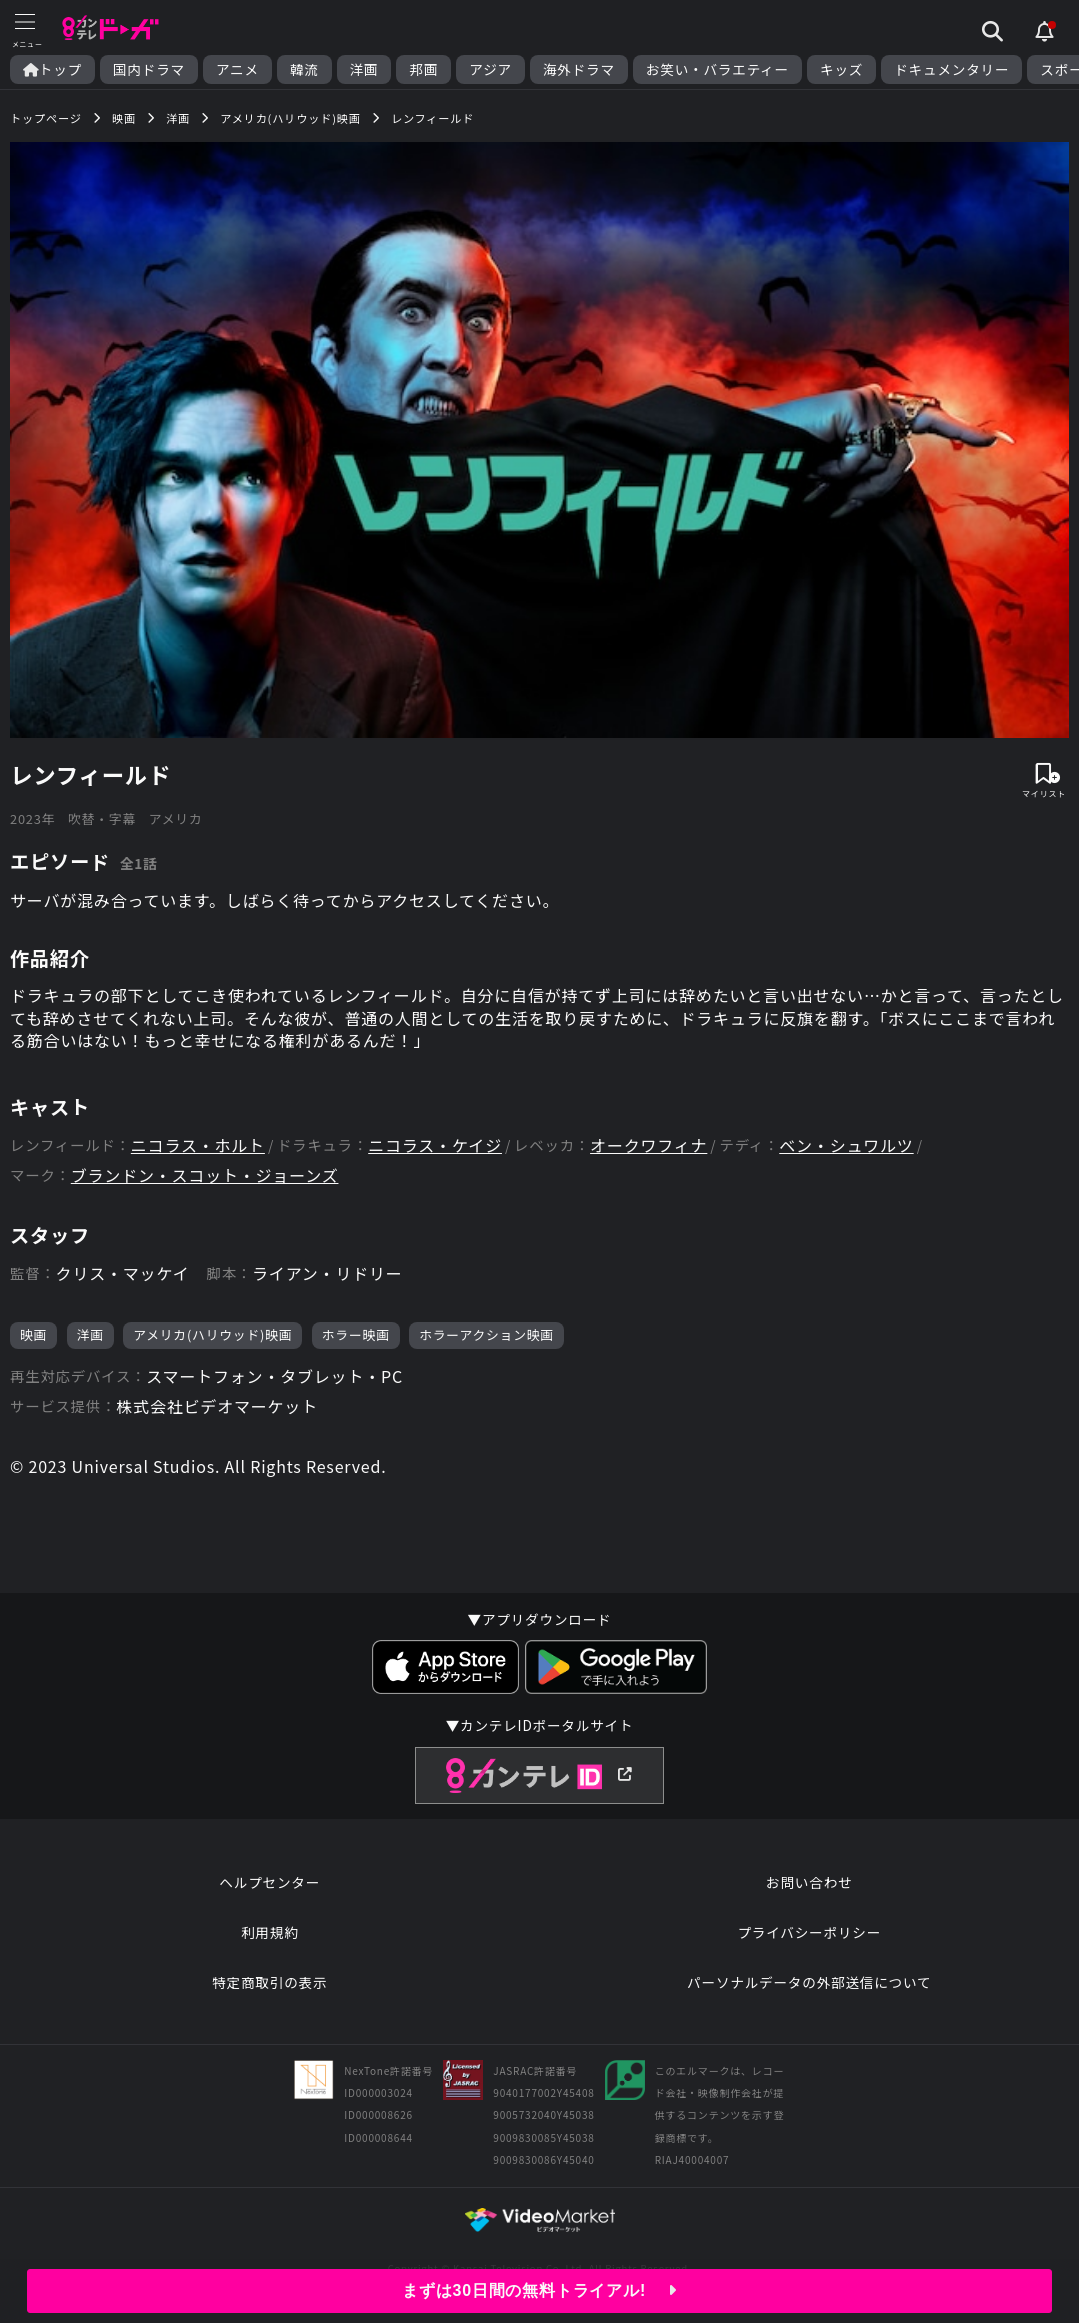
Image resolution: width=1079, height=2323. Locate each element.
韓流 (304, 69)
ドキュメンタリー (951, 69)
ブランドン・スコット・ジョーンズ (205, 1175)
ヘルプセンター (269, 1882)
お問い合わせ (809, 1882)
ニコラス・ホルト (198, 1145)
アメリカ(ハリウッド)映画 (212, 1334)
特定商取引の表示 (269, 1982)
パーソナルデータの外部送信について (809, 1982)
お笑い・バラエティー (717, 69)
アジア (490, 69)
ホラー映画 (356, 1334)
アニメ (237, 69)
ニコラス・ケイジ (435, 1145)
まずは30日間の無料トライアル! (539, 2290)
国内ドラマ (149, 69)
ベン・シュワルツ (846, 1145)
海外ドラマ (579, 69)
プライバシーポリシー (809, 1932)
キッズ (841, 69)
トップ (52, 69)
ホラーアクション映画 (486, 1334)
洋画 (364, 69)
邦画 (423, 69)
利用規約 (270, 1932)
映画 (33, 1334)
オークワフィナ (648, 1145)
